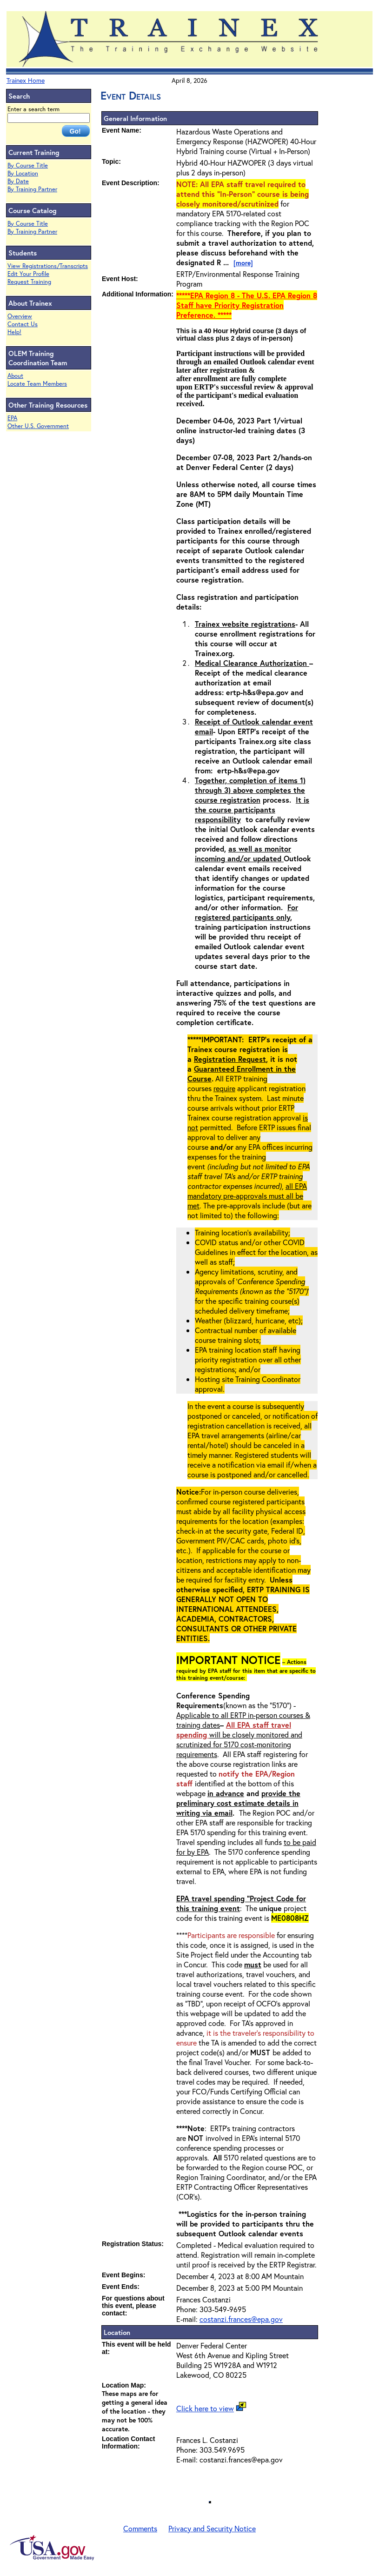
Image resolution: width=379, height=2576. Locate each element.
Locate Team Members (37, 384)
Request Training (29, 282)
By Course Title (27, 165)
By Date (18, 181)
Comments (140, 2528)
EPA (12, 418)
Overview (19, 316)
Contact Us (22, 324)
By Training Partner (32, 189)
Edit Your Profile (28, 274)
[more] (243, 262)
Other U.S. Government (38, 426)
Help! (14, 332)
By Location (22, 173)
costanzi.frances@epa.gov (241, 2319)
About (15, 376)
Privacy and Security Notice (212, 2528)
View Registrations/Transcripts (47, 266)
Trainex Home (26, 80)
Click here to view (205, 2408)
